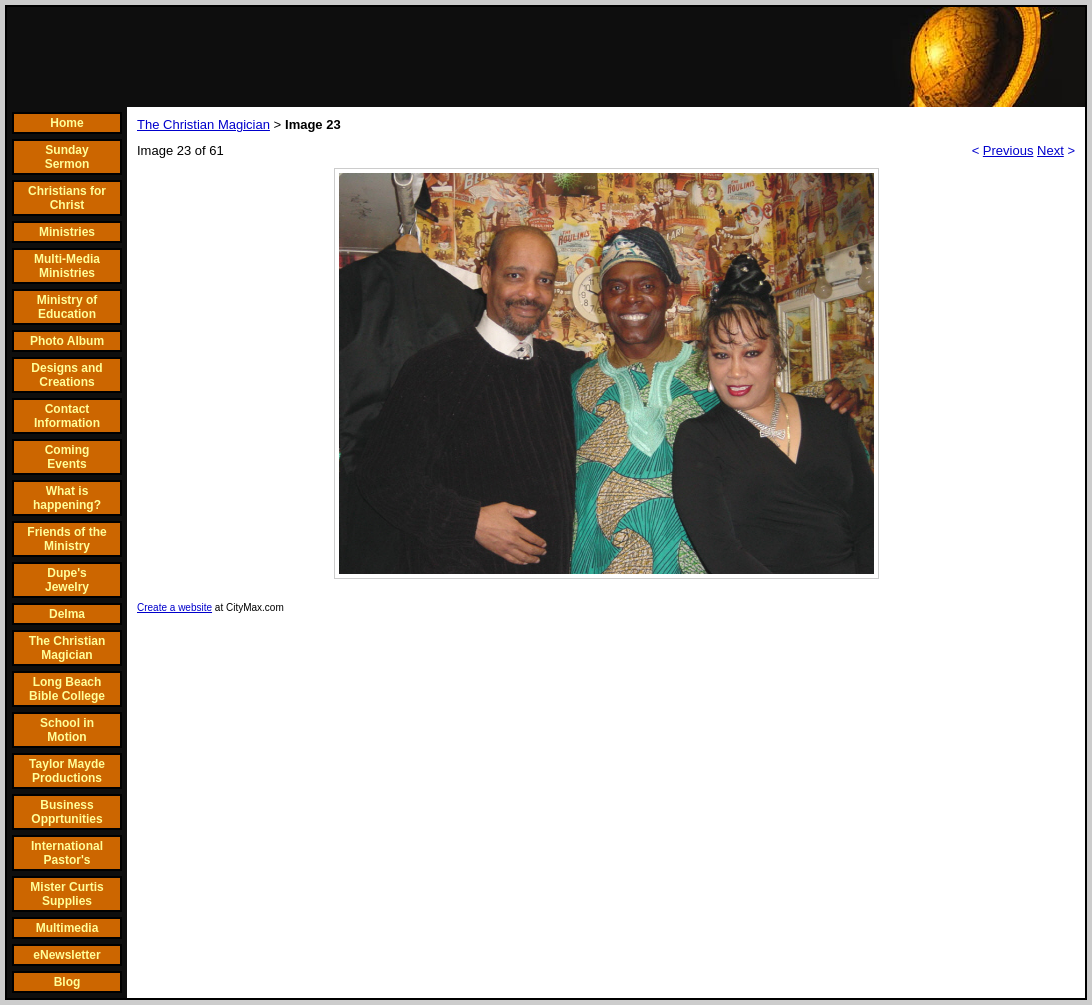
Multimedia (67, 928)
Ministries (67, 232)
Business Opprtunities (66, 812)
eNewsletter (66, 955)
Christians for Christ (67, 198)
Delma (67, 614)
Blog (67, 982)
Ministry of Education (67, 307)
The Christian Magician (67, 648)
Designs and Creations (66, 375)
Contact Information (67, 416)
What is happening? (67, 498)
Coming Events (67, 457)
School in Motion (67, 730)
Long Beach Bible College (67, 689)
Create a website (174, 607)
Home (66, 123)
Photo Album (67, 341)
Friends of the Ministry (66, 539)
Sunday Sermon (67, 157)
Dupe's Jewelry (67, 580)
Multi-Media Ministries (67, 266)
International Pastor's (67, 853)
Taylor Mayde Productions (67, 771)
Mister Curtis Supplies (66, 894)
